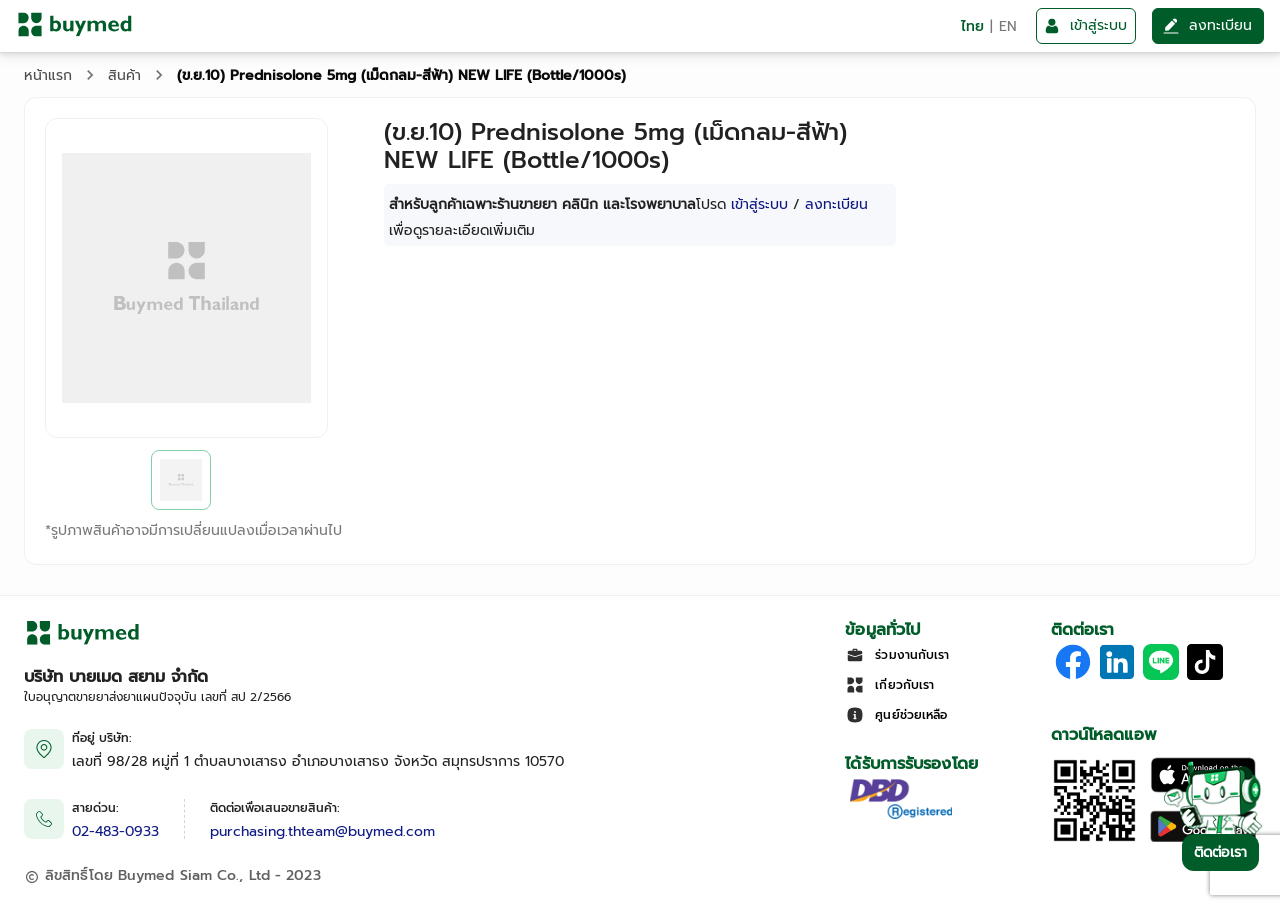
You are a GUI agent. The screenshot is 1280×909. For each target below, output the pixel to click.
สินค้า (124, 75)
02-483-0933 (115, 831)
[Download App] (1094, 839)
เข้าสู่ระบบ (759, 204)
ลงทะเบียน (836, 204)
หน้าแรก (48, 75)
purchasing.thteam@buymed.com (322, 831)
